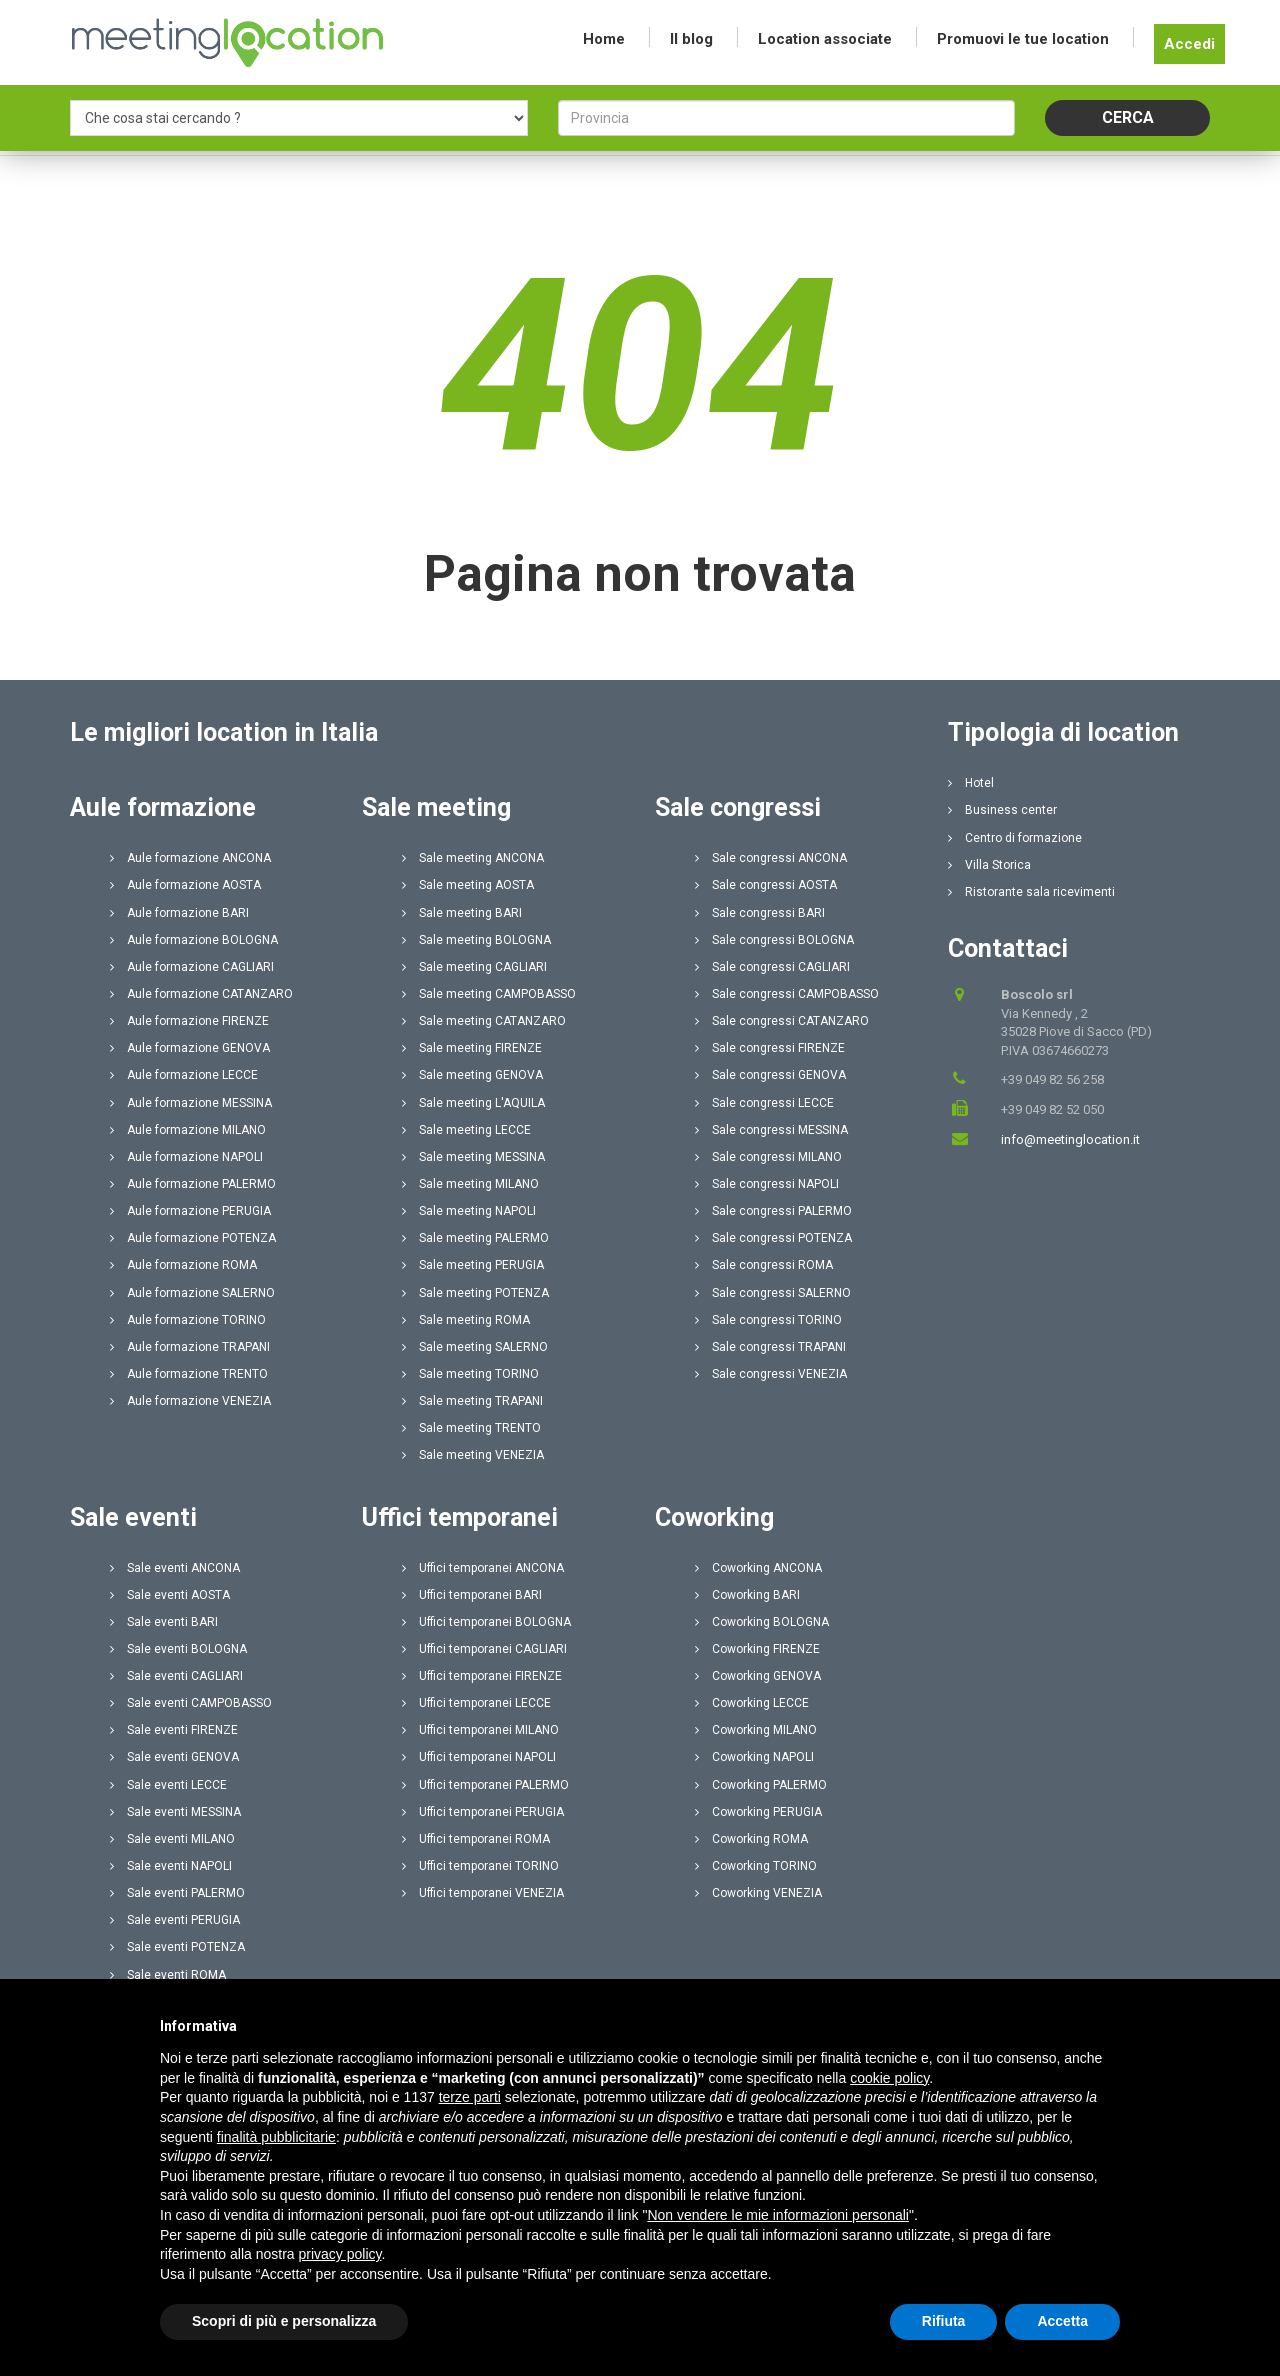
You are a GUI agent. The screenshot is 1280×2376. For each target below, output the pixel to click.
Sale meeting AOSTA (468, 885)
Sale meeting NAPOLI (469, 1211)
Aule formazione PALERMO (193, 1184)
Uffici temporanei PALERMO (485, 1785)
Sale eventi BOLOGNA (178, 1649)
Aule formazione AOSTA (185, 885)
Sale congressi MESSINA (771, 1130)
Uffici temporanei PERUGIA (483, 1812)
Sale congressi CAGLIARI (772, 967)
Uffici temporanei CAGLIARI (484, 1649)
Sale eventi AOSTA (170, 1595)
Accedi (1189, 44)
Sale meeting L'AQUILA (473, 1103)
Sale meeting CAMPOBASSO (489, 994)
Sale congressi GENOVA (770, 1075)
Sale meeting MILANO (470, 1184)
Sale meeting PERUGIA (473, 1265)
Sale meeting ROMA (466, 1320)
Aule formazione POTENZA (193, 1238)
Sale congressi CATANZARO (782, 1021)
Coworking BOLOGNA (762, 1622)
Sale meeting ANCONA (473, 858)
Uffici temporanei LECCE (476, 1703)
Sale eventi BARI (164, 1622)
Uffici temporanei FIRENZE (482, 1676)
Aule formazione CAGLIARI (192, 967)
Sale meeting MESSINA (473, 1157)
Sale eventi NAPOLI (171, 1866)
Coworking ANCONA (758, 1568)
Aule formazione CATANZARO (201, 994)
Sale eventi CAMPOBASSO (191, 1703)
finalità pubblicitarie (276, 2157)
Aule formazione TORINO (188, 1320)
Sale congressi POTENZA (773, 1238)
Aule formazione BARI (179, 913)
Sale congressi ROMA (764, 1265)
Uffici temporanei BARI (472, 1595)
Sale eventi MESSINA (175, 1812)
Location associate (825, 39)
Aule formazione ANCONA (190, 858)
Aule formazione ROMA (183, 1265)
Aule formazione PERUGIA (190, 1211)
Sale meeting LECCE (466, 1130)
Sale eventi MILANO (172, 1839)
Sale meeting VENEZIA (473, 1455)
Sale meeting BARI (462, 913)
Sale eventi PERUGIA (175, 1920)
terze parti (470, 2118)
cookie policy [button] (889, 2098)
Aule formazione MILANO (188, 1130)
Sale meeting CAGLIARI (474, 967)
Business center (1002, 810)
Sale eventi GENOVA (174, 1757)
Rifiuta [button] (944, 2342)
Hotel (971, 783)
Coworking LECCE (752, 1703)
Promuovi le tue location (1023, 39)
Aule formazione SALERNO (192, 1293)
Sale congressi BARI (760, 913)
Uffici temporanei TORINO (480, 1866)
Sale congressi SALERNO (773, 1293)
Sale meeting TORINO (470, 1374)
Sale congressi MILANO (768, 1157)
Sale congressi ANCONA (771, 858)
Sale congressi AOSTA (766, 885)
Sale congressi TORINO (768, 1320)
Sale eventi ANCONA (175, 1568)
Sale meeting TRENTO (471, 1428)
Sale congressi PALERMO (773, 1211)
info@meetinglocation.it (1070, 1139)
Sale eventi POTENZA (177, 1947)
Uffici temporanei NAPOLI (479, 1757)
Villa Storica (989, 865)
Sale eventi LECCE (168, 1785)
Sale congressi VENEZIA (771, 1374)
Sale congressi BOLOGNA (774, 940)
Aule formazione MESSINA (191, 1103)
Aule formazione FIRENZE (189, 1021)
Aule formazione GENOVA (190, 1048)
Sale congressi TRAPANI (770, 1347)
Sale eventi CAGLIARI (176, 1676)
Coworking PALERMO (761, 1785)
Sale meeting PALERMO (475, 1238)
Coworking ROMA (751, 1839)
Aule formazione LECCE (184, 1075)
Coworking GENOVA (758, 1676)
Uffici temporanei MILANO (480, 1730)
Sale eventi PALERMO (177, 1893)
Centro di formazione (1015, 838)
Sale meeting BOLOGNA (476, 940)
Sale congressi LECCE (764, 1103)
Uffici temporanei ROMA (476, 1839)
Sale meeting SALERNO (475, 1347)
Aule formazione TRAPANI (190, 1347)
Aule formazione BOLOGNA (194, 940)
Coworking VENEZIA (758, 1893)
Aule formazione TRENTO (189, 1374)
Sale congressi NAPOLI (767, 1184)
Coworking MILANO (756, 1730)
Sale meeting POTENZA (475, 1293)
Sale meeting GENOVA (472, 1075)
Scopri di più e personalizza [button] (284, 2342)
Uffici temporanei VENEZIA (483, 1893)
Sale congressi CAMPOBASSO (787, 994)
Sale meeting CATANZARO (484, 1021)
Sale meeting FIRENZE (472, 1048)
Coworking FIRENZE (757, 1649)
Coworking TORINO (756, 1866)
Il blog (691, 39)
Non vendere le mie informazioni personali (777, 2235)
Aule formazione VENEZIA (190, 1401)
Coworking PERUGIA (758, 1812)
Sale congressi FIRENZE (770, 1048)
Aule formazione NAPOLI (186, 1157)
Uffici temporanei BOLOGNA (486, 1622)
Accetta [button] (1062, 2342)
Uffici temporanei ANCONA (483, 1568)
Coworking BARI (747, 1595)
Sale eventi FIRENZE (174, 1730)
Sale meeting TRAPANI (472, 1401)
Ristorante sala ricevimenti (1031, 892)
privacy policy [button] (340, 2275)
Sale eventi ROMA (168, 1975)
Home (604, 39)
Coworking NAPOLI (754, 1757)
